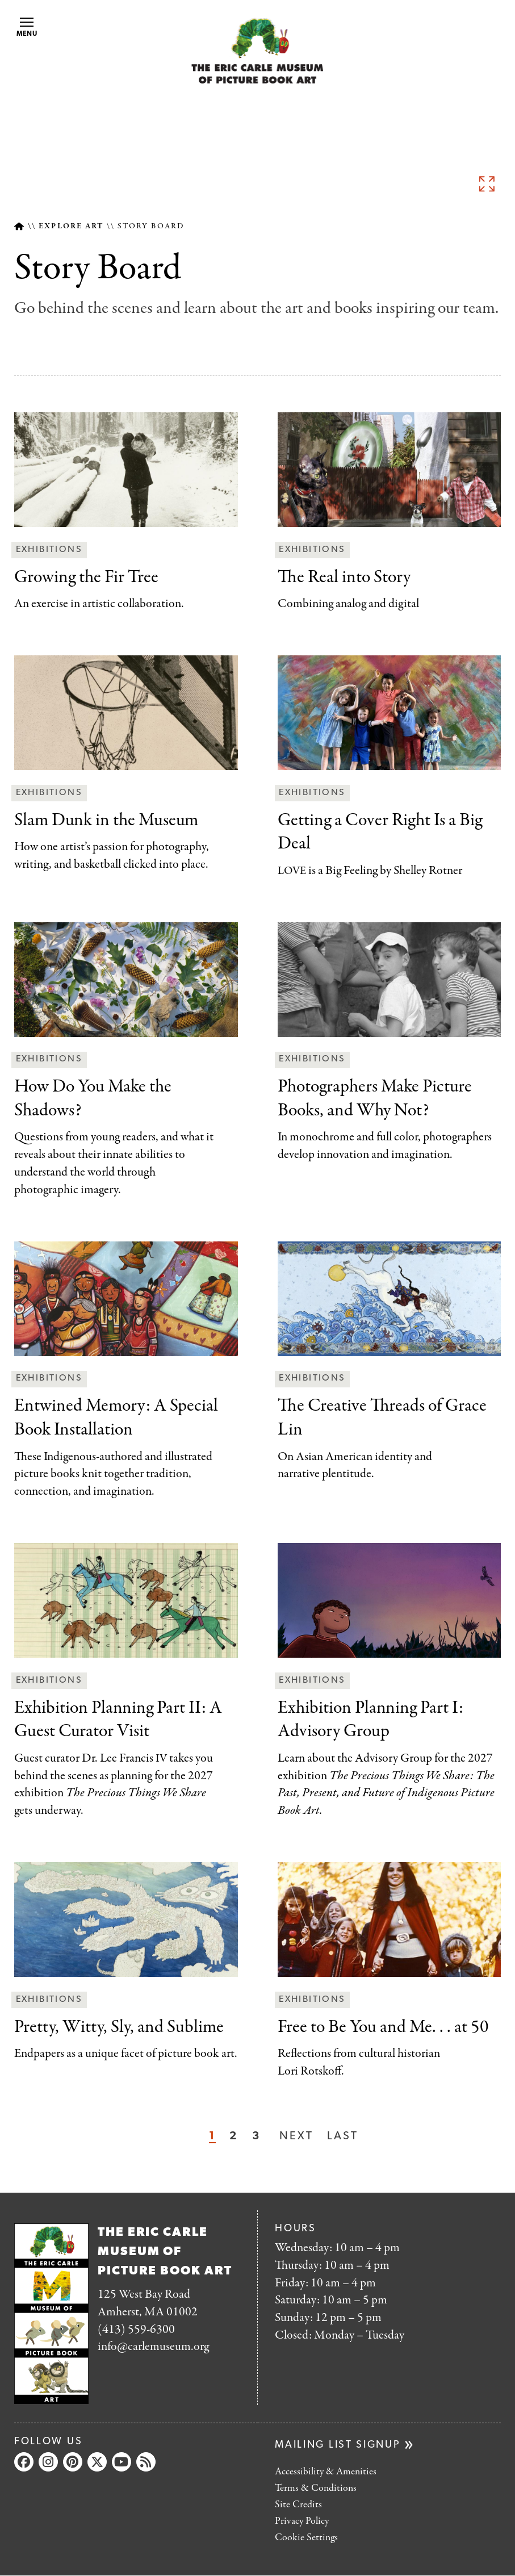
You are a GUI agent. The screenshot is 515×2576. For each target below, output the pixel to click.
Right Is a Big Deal (380, 832)
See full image (486, 183)
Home (19, 226)
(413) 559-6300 (136, 2329)
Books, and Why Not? (375, 1099)
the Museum (106, 821)
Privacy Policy (302, 2521)
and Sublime (119, 2028)
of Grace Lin (382, 1418)
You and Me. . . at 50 (383, 2028)
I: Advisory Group (370, 1720)
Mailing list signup (337, 2445)
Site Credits (298, 2505)
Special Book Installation (116, 1418)
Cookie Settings (306, 2538)
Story (344, 578)
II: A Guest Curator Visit (118, 1720)
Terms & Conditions (316, 2488)
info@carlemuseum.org (153, 2346)
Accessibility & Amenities (325, 2472)
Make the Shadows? (92, 1099)
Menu (27, 27)
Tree (86, 578)
